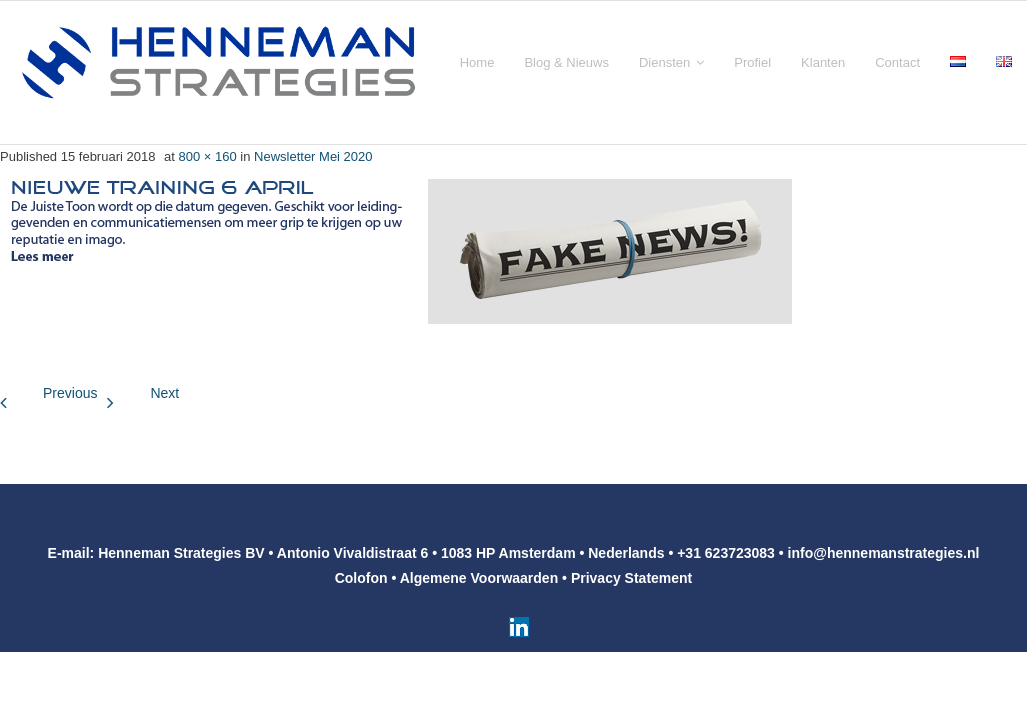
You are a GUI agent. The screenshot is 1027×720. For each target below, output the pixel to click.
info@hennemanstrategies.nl (884, 553)
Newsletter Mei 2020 (313, 156)
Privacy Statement (631, 578)
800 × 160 (207, 156)
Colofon (361, 578)
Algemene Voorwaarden (479, 578)
